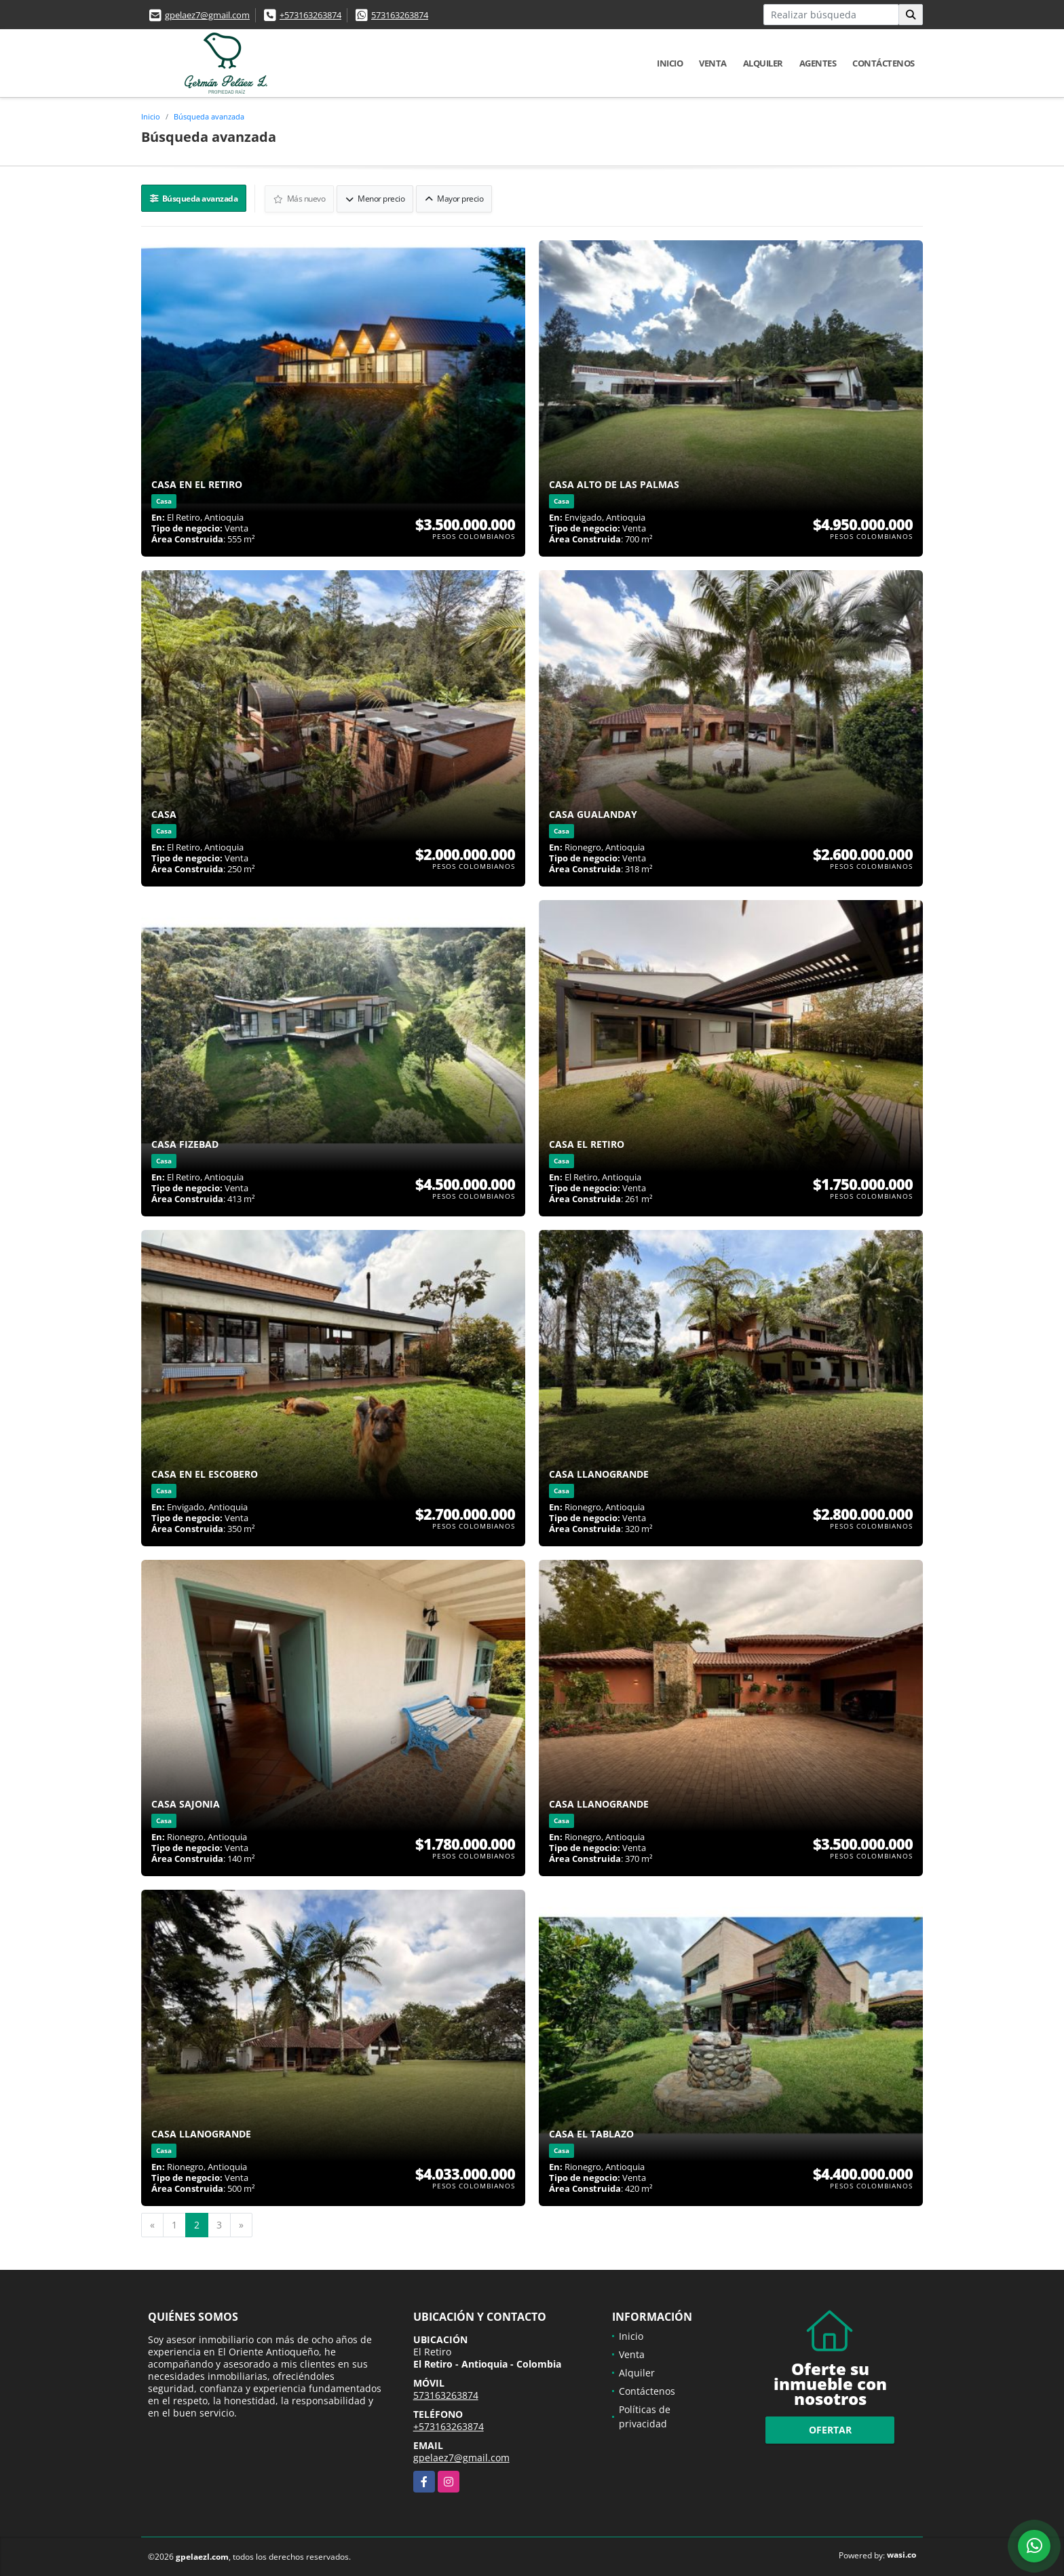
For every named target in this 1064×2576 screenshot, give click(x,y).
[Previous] (152, 2224)
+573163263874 (310, 15)
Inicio (670, 63)
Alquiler (763, 63)
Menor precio (375, 198)
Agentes (818, 63)
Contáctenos (883, 63)
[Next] (241, 2224)
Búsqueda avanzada (209, 116)
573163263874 (399, 15)
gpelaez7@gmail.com (207, 15)
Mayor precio (454, 198)
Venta (713, 63)
